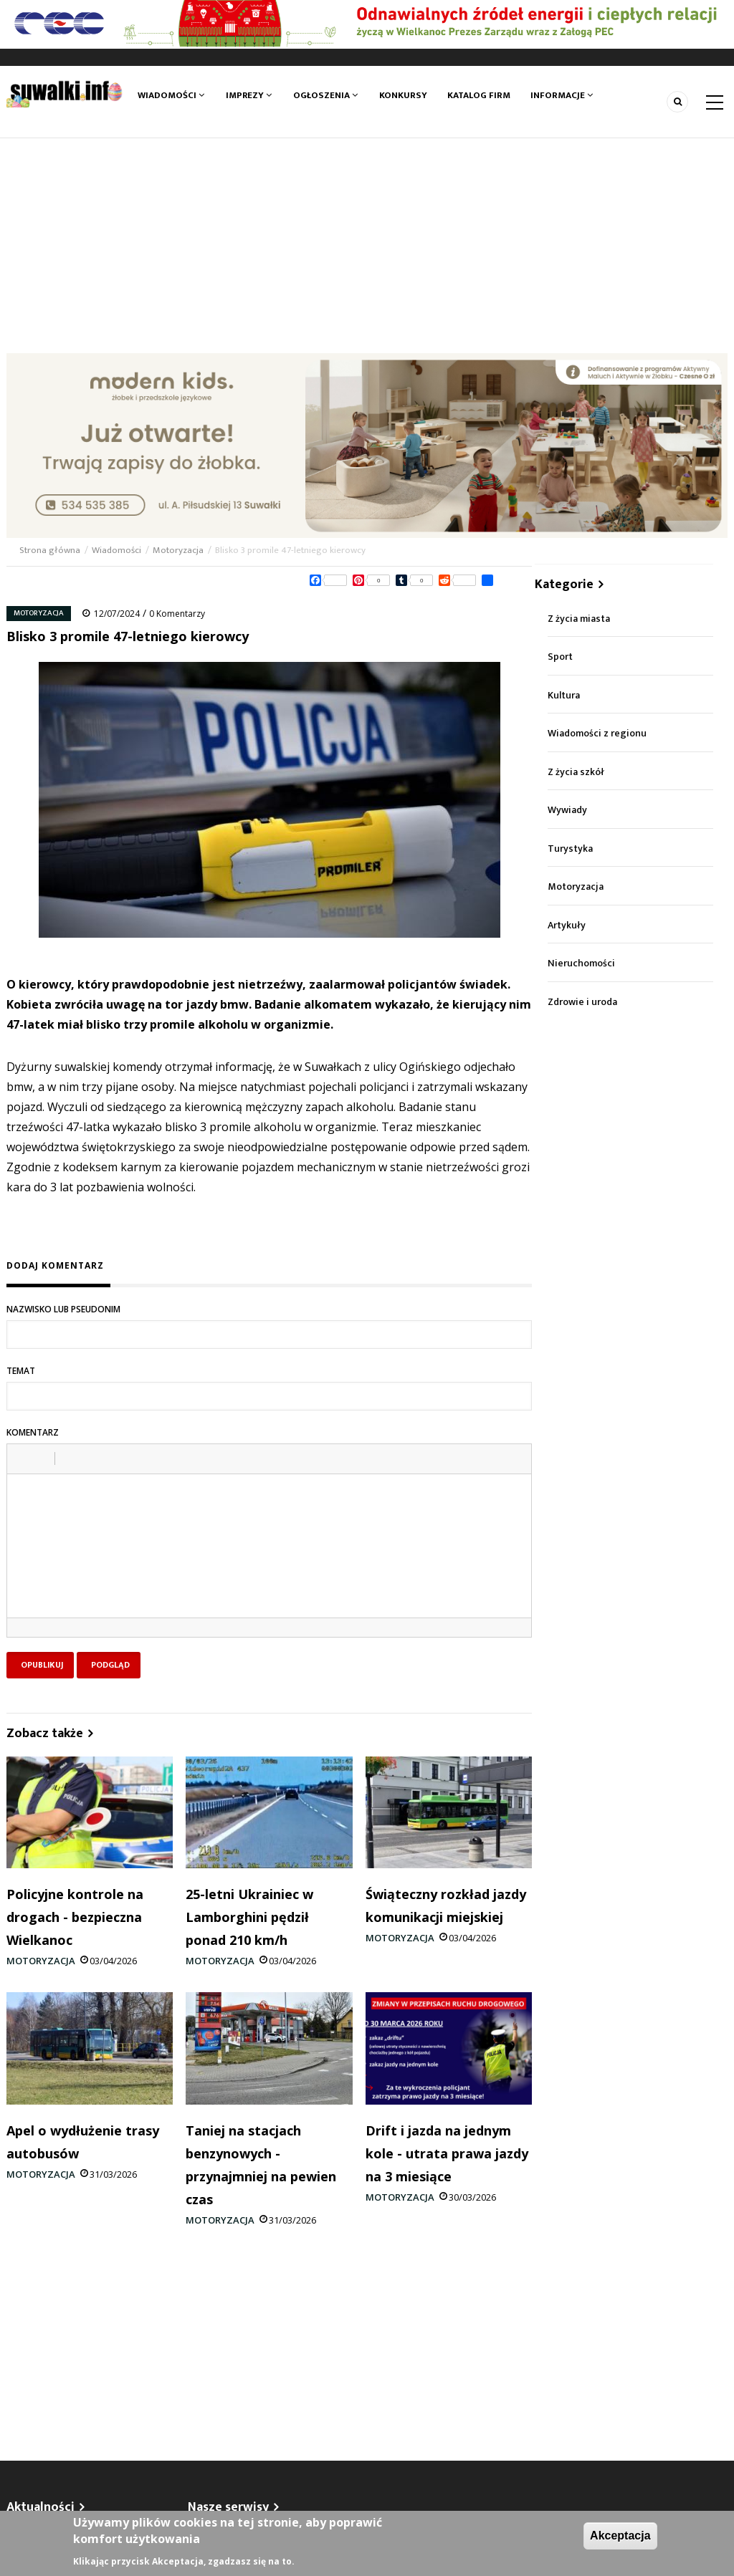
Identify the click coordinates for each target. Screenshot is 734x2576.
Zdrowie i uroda (582, 1002)
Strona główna (50, 550)
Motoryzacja (178, 550)
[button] (23, 1458)
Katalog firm (479, 95)
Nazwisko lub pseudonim (63, 1309)
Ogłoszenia (325, 95)
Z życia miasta (579, 618)
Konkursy (402, 95)
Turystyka (570, 848)
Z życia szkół (576, 772)
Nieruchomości (581, 963)
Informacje (563, 95)
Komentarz (32, 1432)
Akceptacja (620, 2535)
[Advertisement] (367, 245)
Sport (560, 656)
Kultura (564, 695)
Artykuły (567, 925)
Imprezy (249, 95)
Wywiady (567, 810)
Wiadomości (171, 95)
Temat (20, 1371)
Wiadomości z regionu (597, 733)
